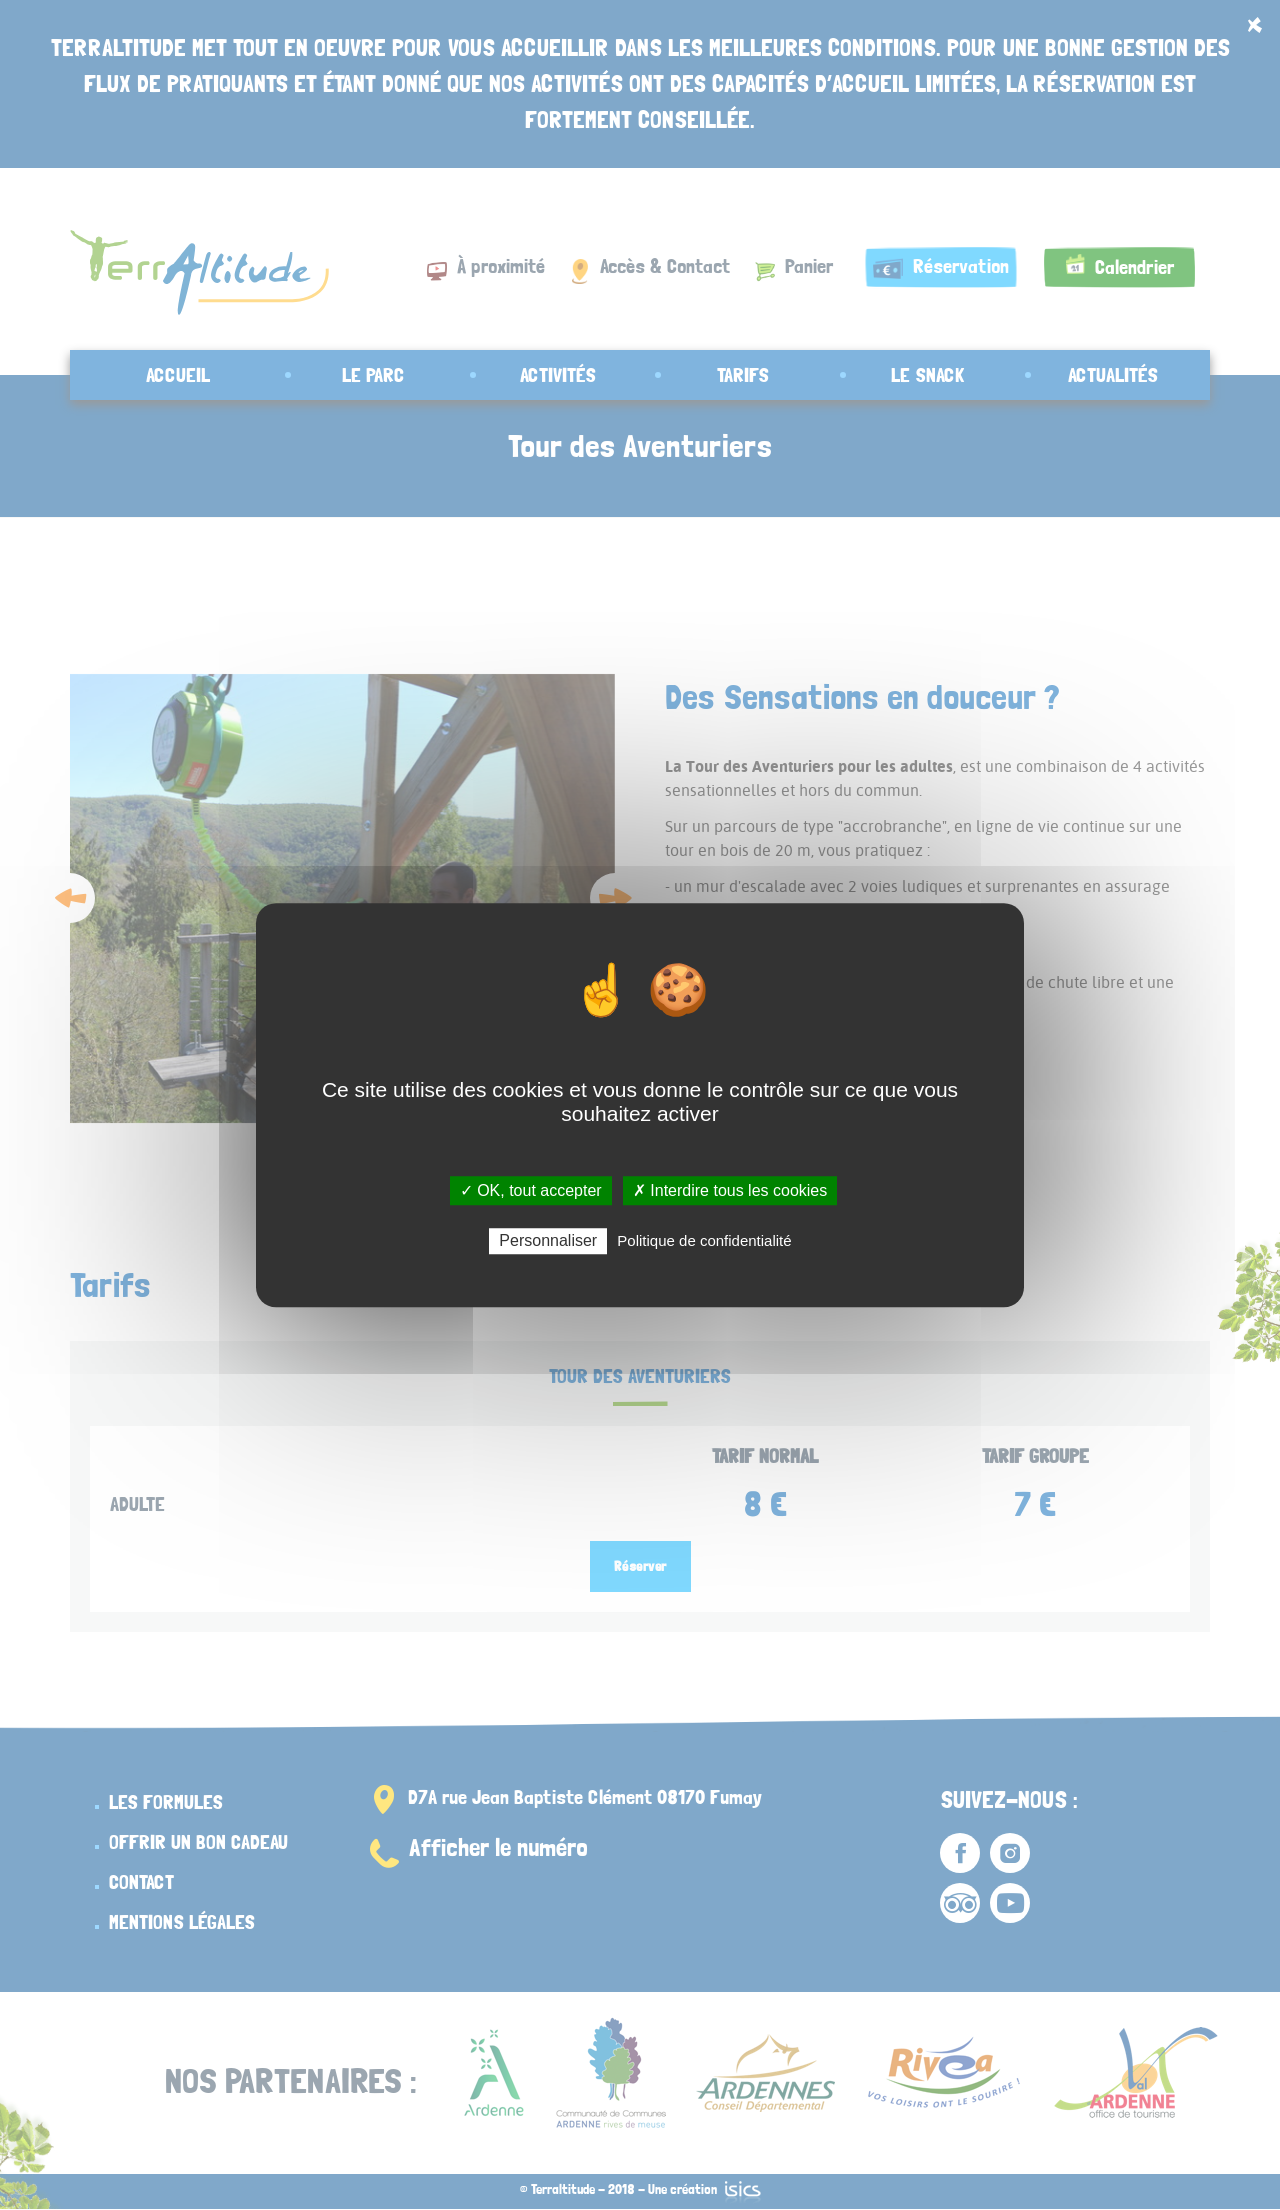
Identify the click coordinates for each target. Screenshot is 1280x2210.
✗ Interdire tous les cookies (730, 1190)
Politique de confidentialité (704, 1240)
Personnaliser (548, 1240)
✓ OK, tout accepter (531, 1190)
